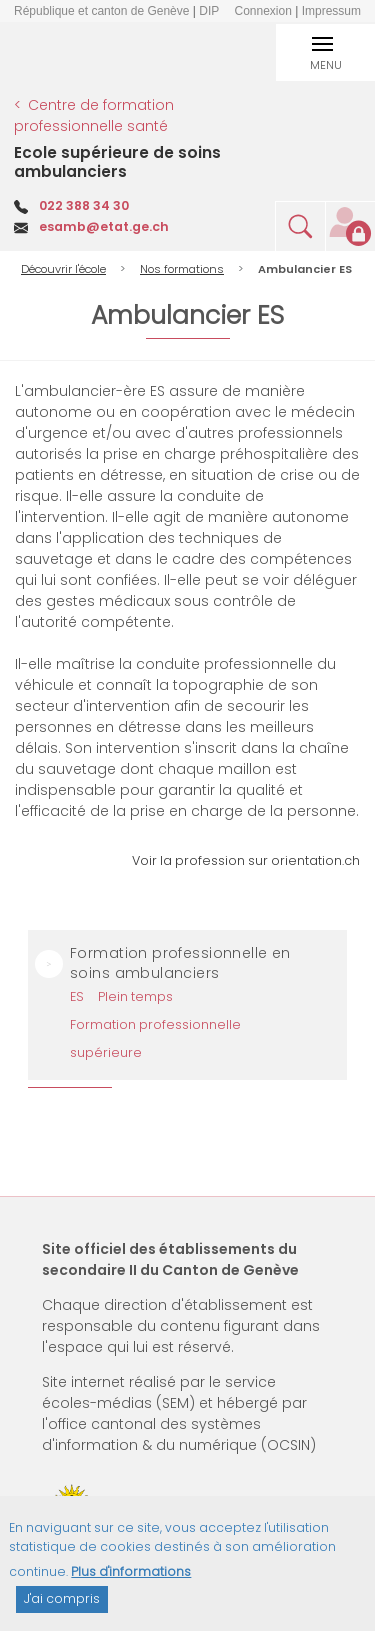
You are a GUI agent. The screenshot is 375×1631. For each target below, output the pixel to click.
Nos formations (182, 269)
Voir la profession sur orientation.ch (246, 860)
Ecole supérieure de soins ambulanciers (117, 161)
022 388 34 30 (84, 205)
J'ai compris (62, 1609)
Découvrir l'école (63, 269)
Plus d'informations (131, 1581)
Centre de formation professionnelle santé (94, 116)
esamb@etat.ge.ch (104, 226)
